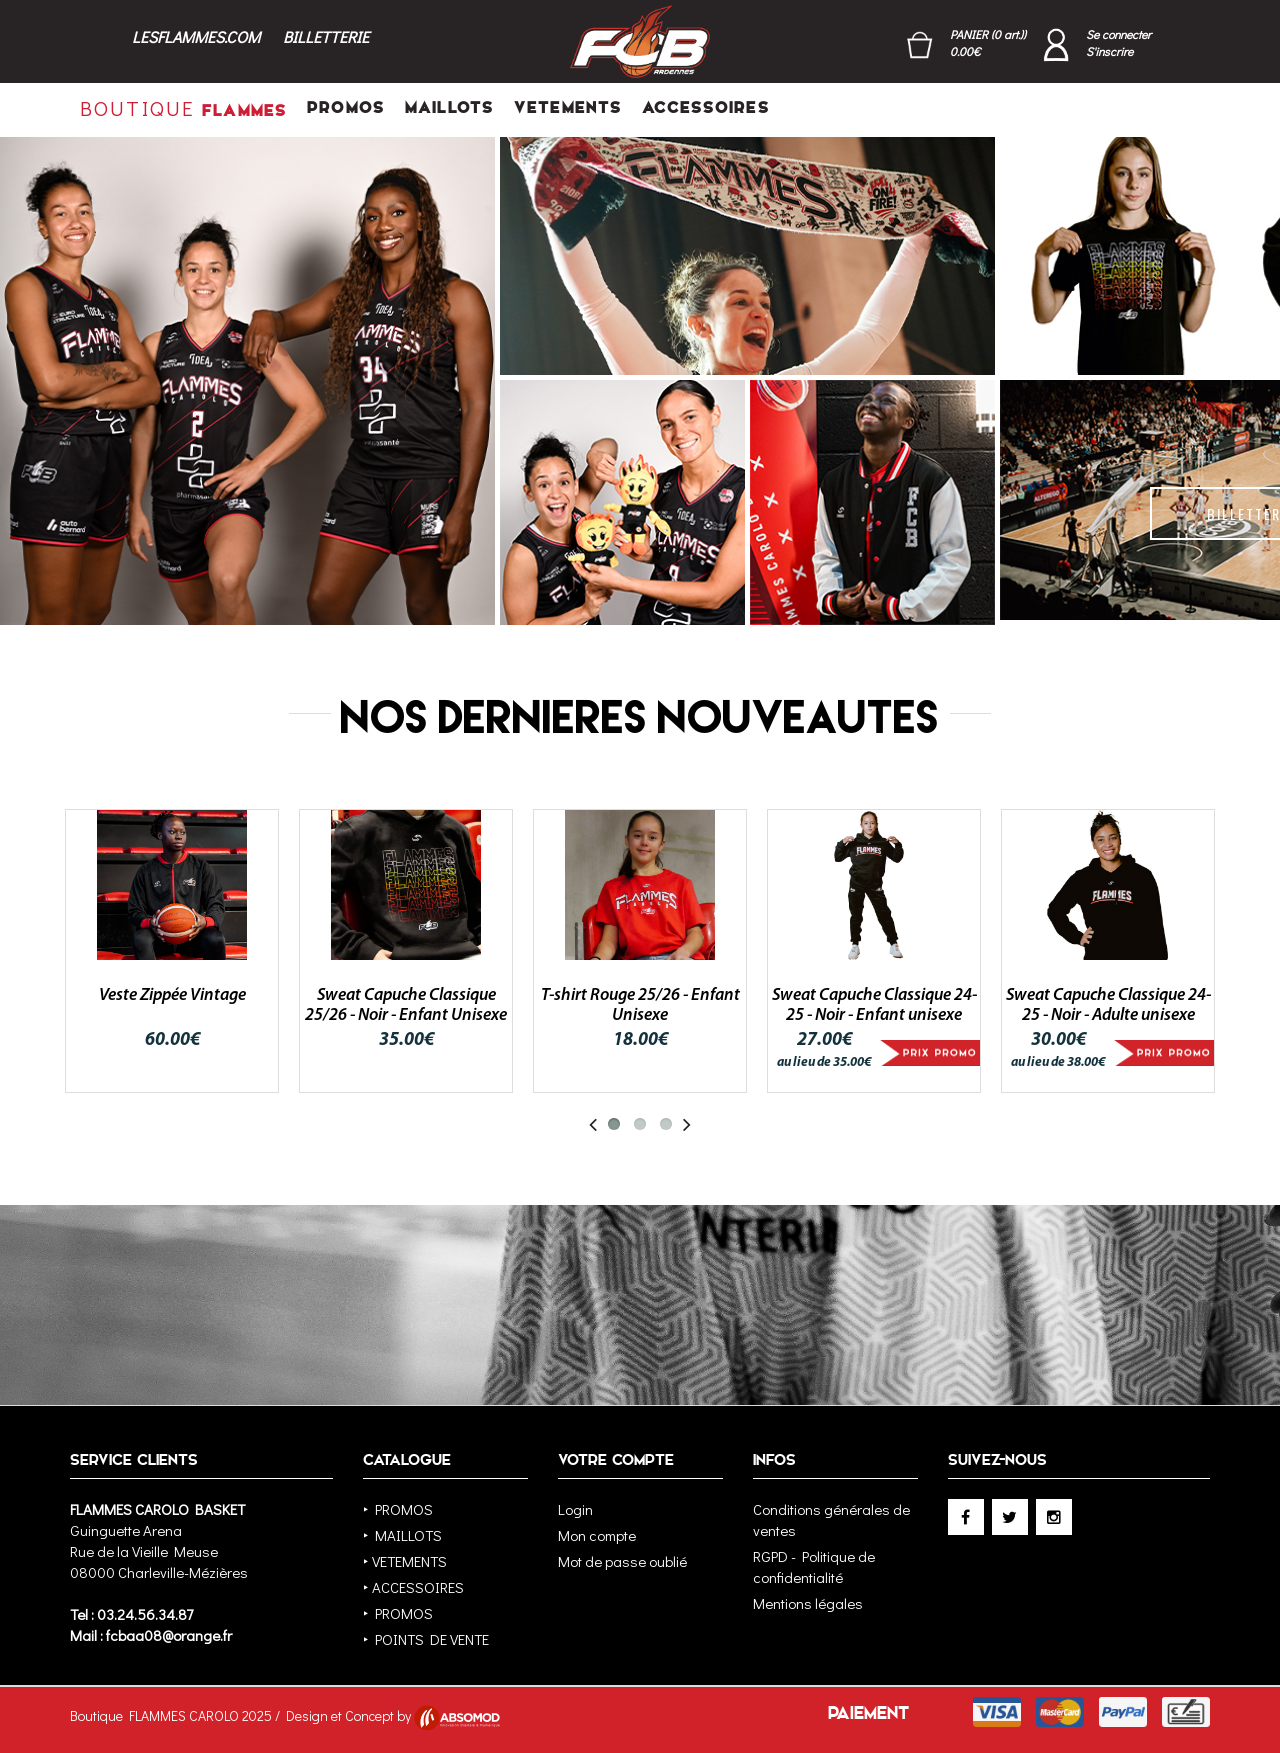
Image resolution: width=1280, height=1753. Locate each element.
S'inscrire (1109, 51)
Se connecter (1118, 34)
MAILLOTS (449, 107)
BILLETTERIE (326, 36)
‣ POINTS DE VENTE (426, 1639)
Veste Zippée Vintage (172, 995)
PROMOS (346, 107)
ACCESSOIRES (705, 107)
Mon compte (597, 1535)
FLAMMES (183, 108)
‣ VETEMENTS (405, 1561)
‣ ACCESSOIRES (413, 1587)
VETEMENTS (568, 107)
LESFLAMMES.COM (196, 36)
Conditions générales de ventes (831, 1519)
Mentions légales (808, 1603)
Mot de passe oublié (622, 1561)
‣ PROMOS (398, 1509)
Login (575, 1509)
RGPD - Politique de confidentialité (814, 1566)
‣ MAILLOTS (402, 1535)
